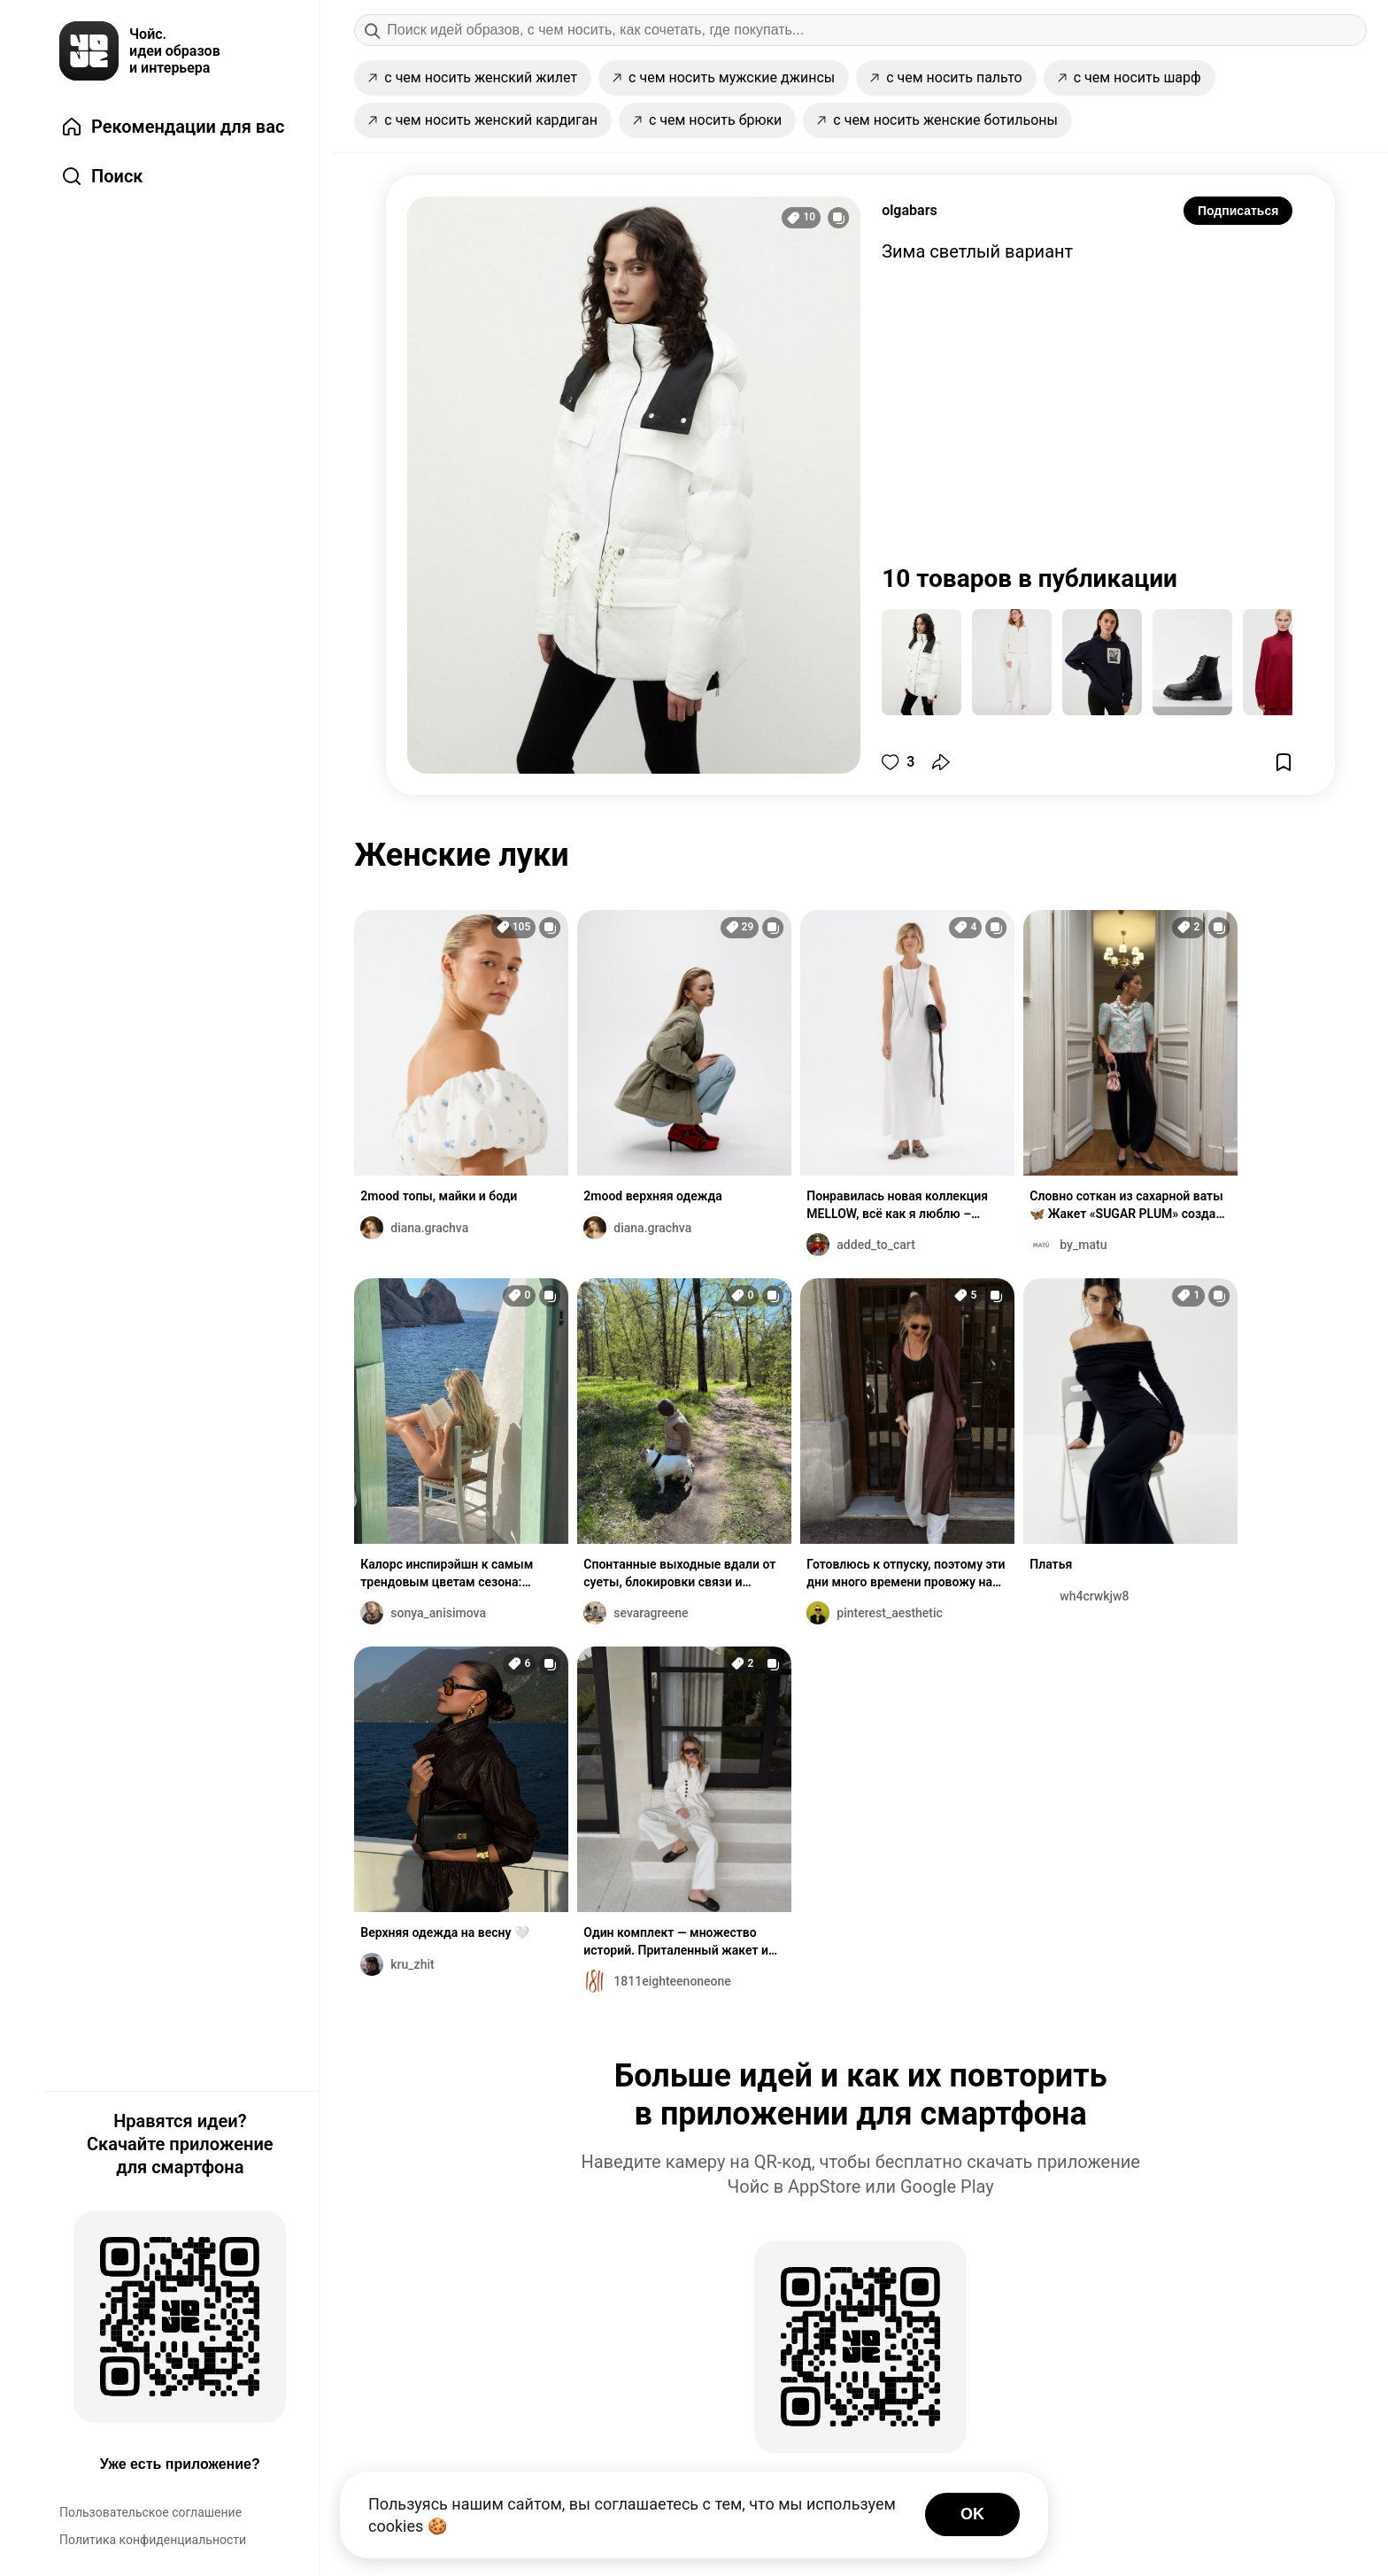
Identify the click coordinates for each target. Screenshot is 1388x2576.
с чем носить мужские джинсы (724, 77)
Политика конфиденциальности (152, 2540)
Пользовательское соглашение (150, 2512)
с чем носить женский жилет (472, 77)
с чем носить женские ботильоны (937, 120)
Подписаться (1238, 211)
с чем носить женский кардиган (483, 120)
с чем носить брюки (707, 120)
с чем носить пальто (946, 77)
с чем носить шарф (1129, 77)
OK (972, 2514)
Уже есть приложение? (180, 2464)
